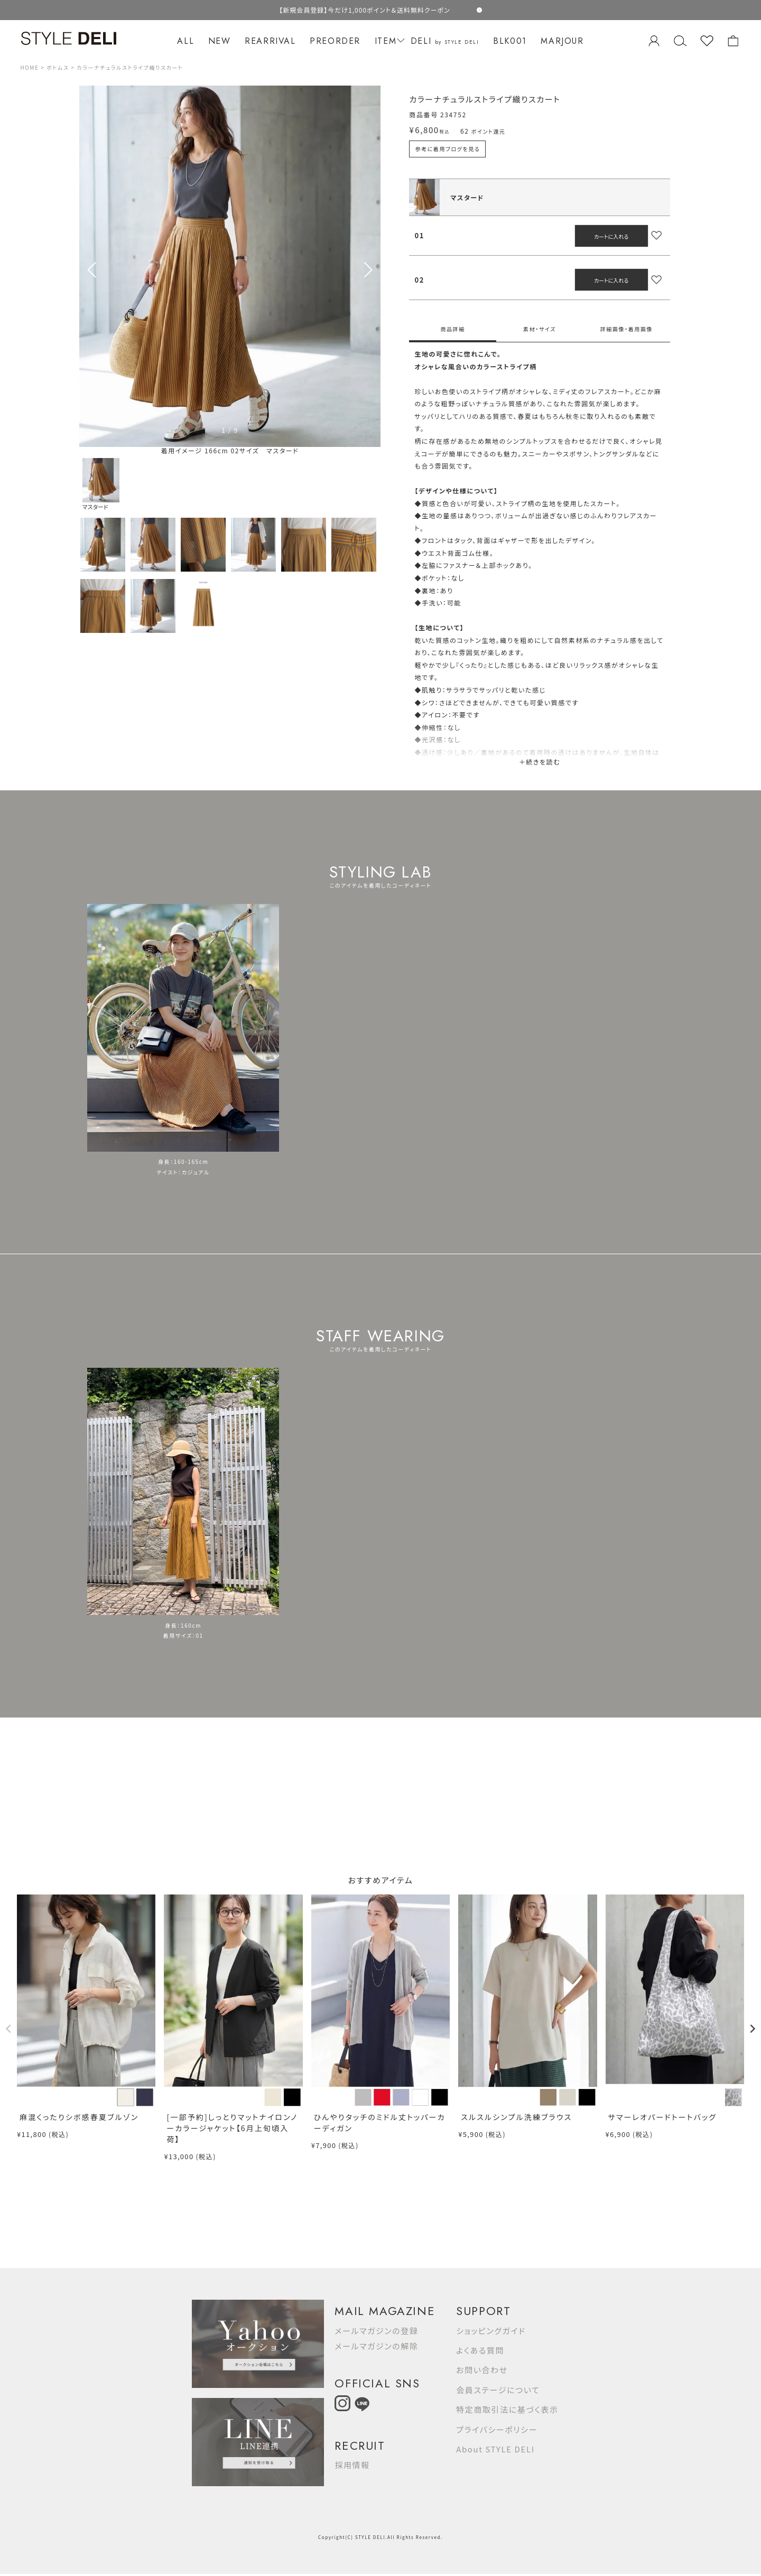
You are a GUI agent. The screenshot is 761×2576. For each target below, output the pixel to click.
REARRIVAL (270, 41)
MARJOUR (562, 41)
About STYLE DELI (495, 2448)
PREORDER (335, 41)
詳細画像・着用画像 (626, 329)
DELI (445, 41)
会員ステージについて (498, 2389)
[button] (368, 270)
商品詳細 (452, 329)
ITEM (388, 41)
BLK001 (510, 41)
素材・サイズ (539, 329)
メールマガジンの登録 (376, 2330)
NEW (219, 41)
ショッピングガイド (491, 2330)
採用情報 (352, 2464)
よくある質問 (480, 2350)
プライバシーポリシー (496, 2429)
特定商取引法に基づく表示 (507, 2409)
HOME (29, 67)
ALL (185, 41)
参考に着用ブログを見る (447, 149)
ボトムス (58, 67)
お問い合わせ (482, 2369)
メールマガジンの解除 (376, 2345)
